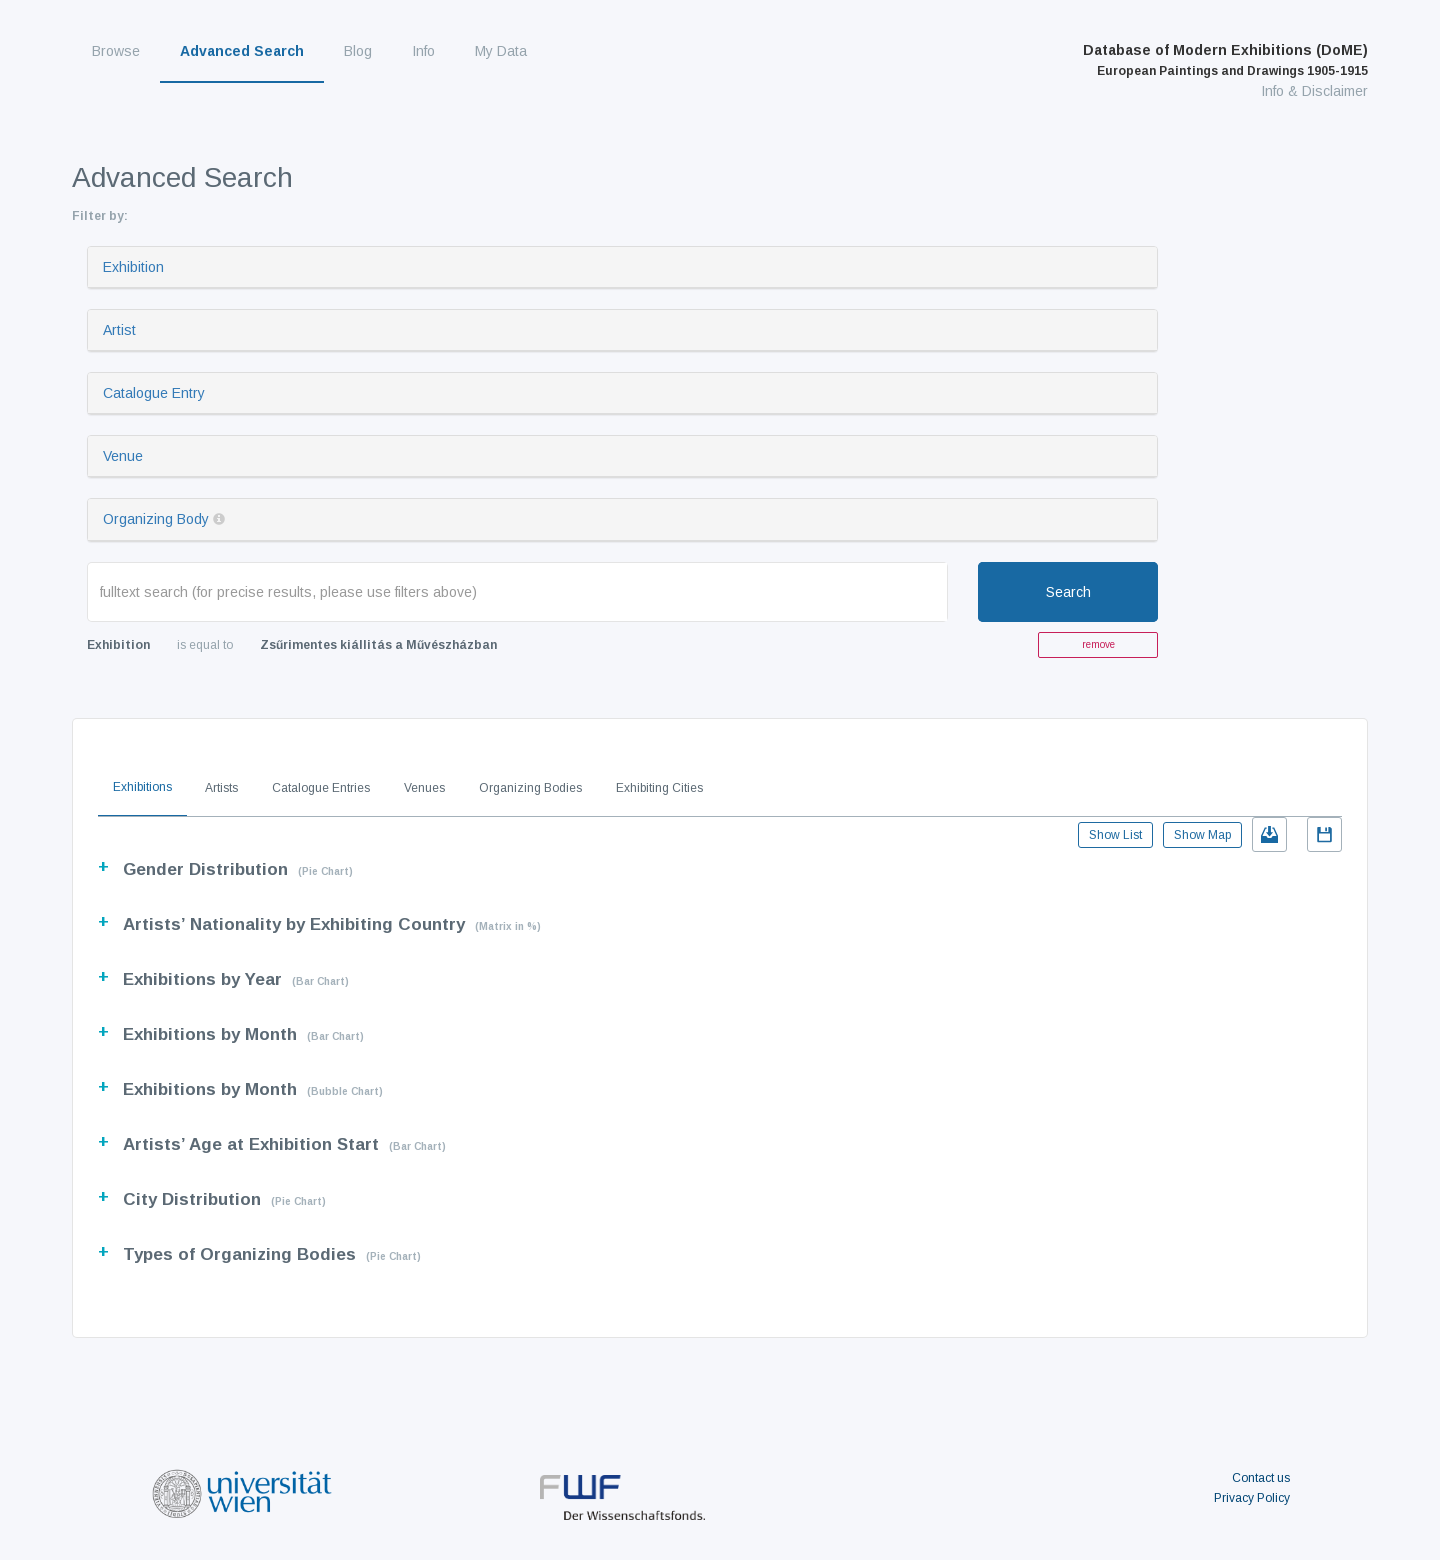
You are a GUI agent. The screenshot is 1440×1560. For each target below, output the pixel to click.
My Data (501, 51)
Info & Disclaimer (1314, 91)
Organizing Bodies (530, 788)
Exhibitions (142, 787)
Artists (221, 788)
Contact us (1261, 1478)
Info (423, 51)
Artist (119, 330)
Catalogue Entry (154, 393)
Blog (358, 51)
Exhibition (133, 267)
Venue (123, 456)
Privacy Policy (1252, 1498)
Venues (424, 788)
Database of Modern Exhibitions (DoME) (1225, 60)
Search (1068, 592)
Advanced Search (242, 51)
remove (1098, 644)
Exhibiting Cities (659, 788)
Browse (116, 51)
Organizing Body (156, 519)
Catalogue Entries (321, 788)
